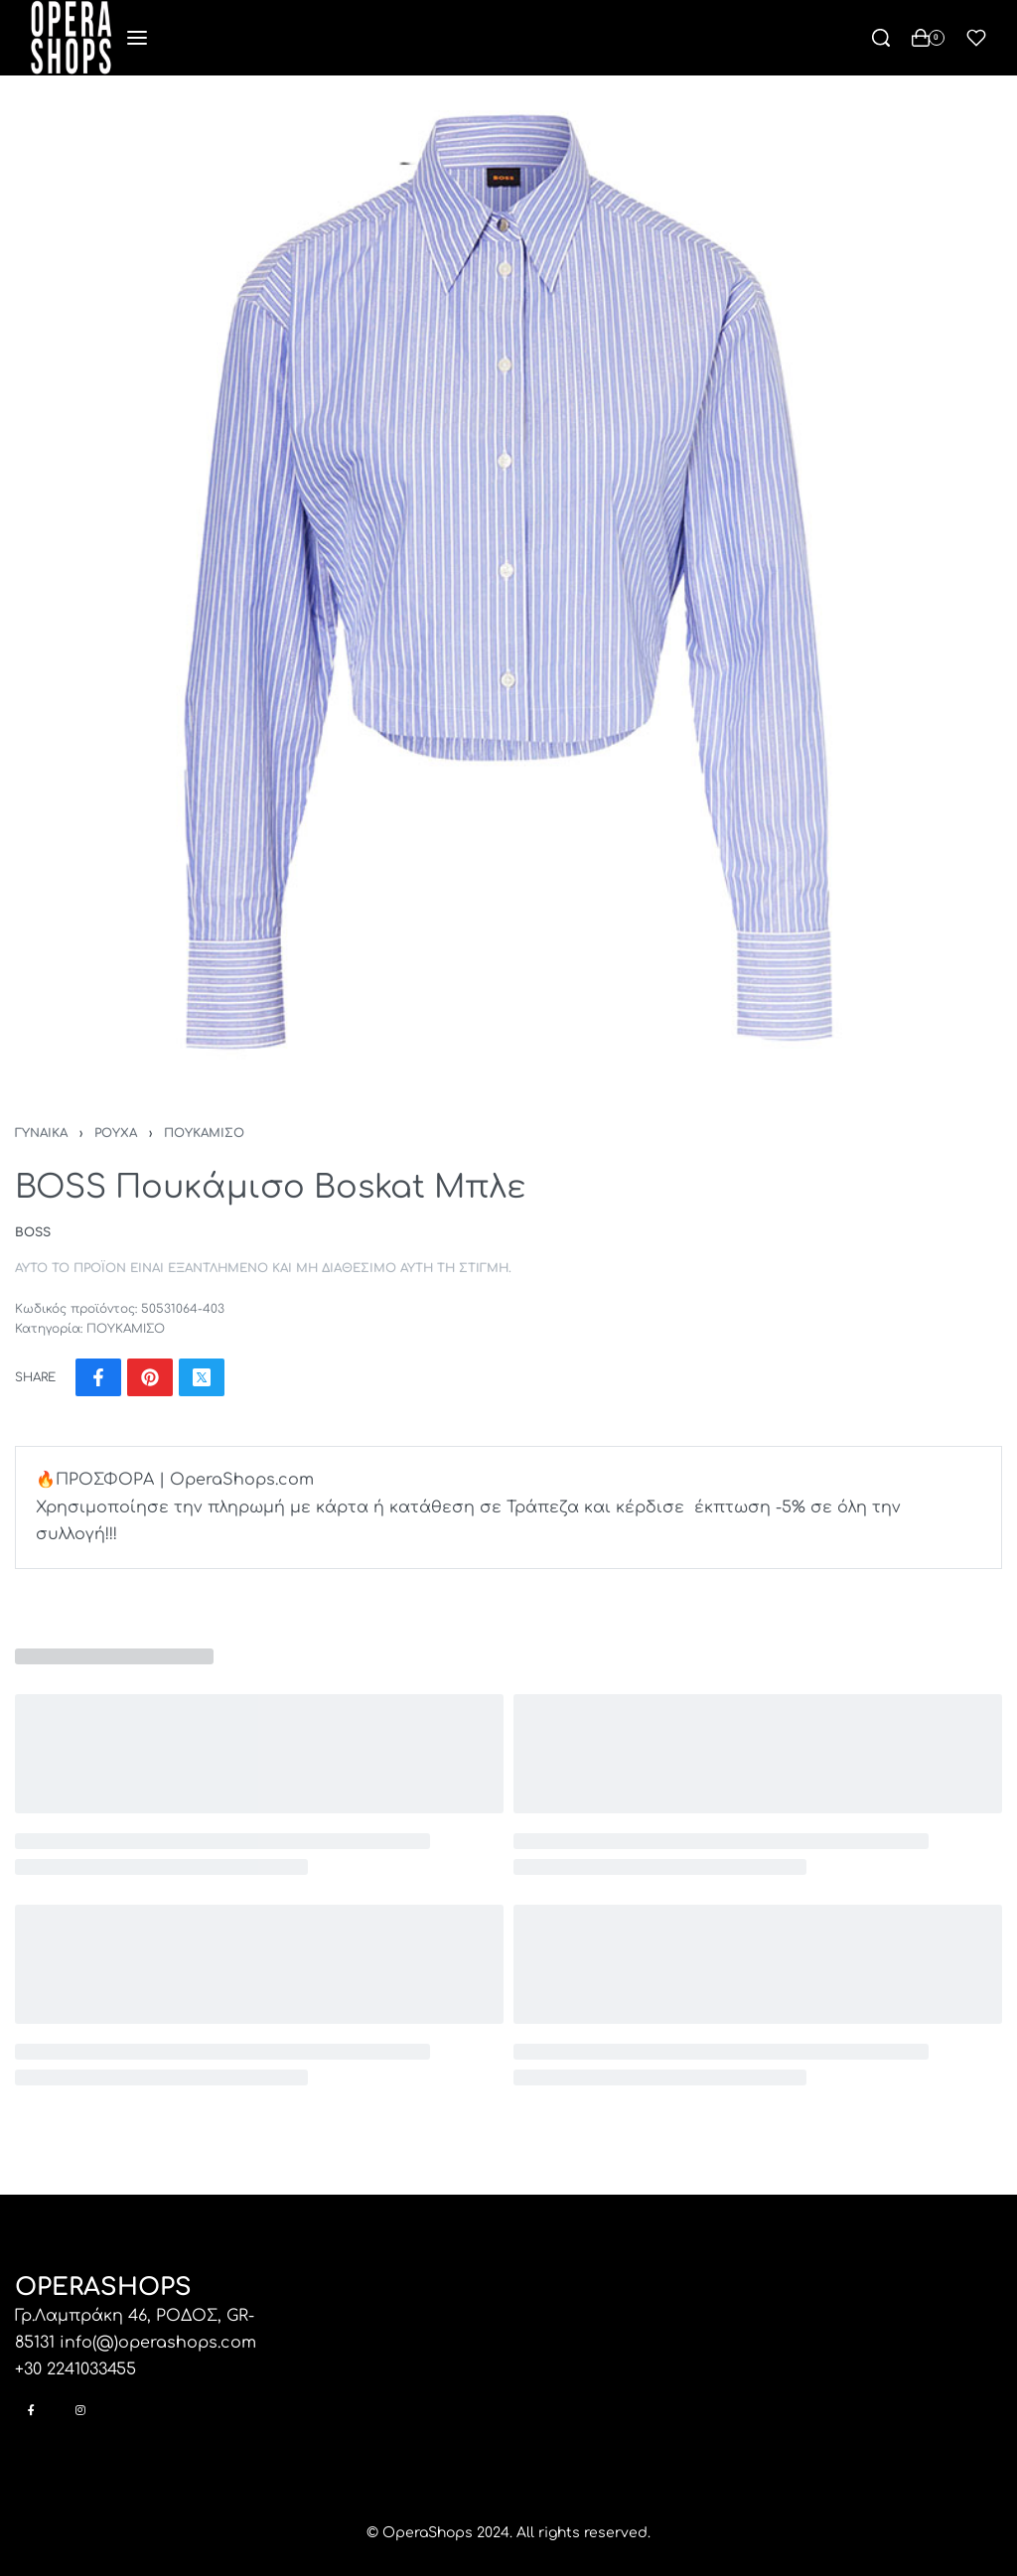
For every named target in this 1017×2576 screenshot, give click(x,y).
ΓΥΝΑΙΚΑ (41, 1133)
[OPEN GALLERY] (508, 583)
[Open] (976, 38)
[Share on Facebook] (98, 1377)
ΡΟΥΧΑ (115, 1133)
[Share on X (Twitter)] (201, 1377)
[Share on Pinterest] (150, 1377)
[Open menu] (137, 38)
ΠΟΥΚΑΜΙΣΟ (204, 1133)
